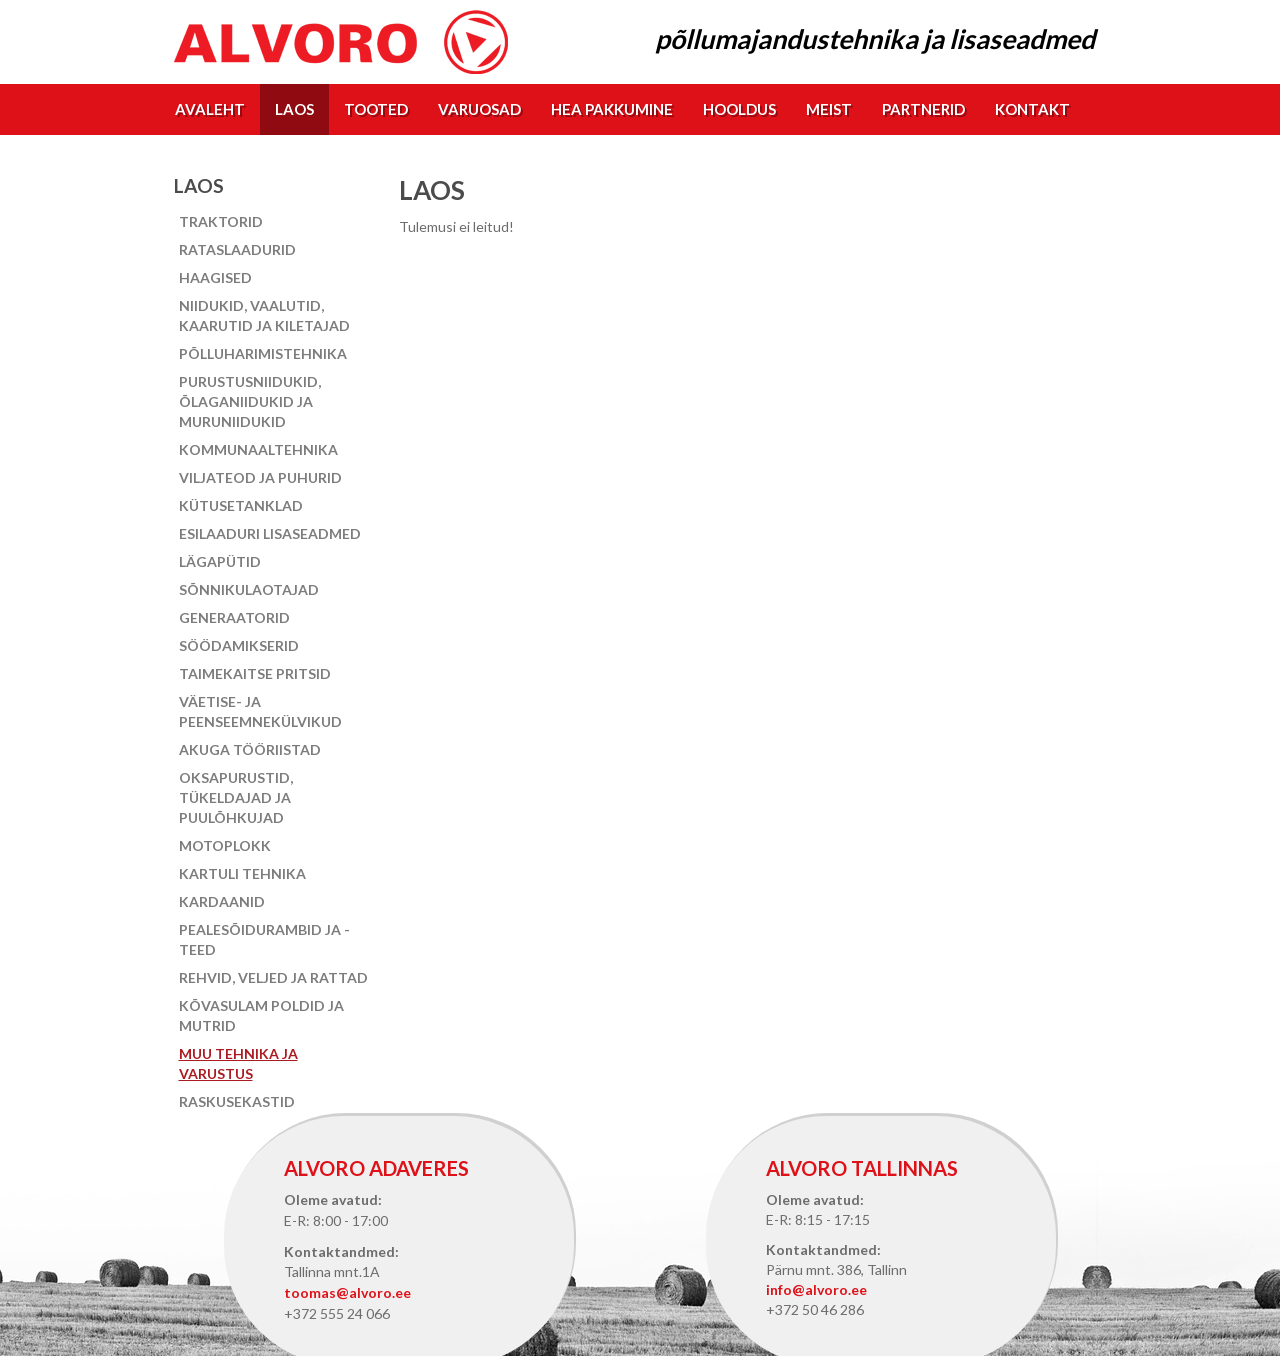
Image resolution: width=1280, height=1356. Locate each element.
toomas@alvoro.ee (347, 1292)
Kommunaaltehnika (258, 449)
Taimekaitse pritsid (255, 673)
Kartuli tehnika (242, 873)
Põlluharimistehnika (263, 353)
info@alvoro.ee (816, 1289)
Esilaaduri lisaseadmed (270, 533)
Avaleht (210, 109)
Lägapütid (220, 561)
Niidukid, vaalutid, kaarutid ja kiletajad (264, 315)
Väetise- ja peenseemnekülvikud (260, 711)
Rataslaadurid (237, 249)
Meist (829, 109)
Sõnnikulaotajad (249, 589)
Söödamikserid (239, 645)
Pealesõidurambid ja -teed (264, 939)
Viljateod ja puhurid (260, 477)
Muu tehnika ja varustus (238, 1063)
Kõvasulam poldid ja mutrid (261, 1015)
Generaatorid (234, 617)
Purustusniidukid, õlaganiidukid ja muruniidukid (250, 401)
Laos (294, 109)
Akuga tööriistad (250, 749)
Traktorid (221, 221)
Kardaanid (222, 901)
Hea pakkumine (612, 109)
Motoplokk (225, 845)
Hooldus (739, 109)
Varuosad (479, 109)
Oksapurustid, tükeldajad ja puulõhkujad (236, 797)
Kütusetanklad (241, 505)
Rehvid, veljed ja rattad (273, 977)
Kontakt (1032, 109)
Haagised (215, 277)
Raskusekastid (237, 1101)
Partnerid (923, 109)
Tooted (376, 109)
